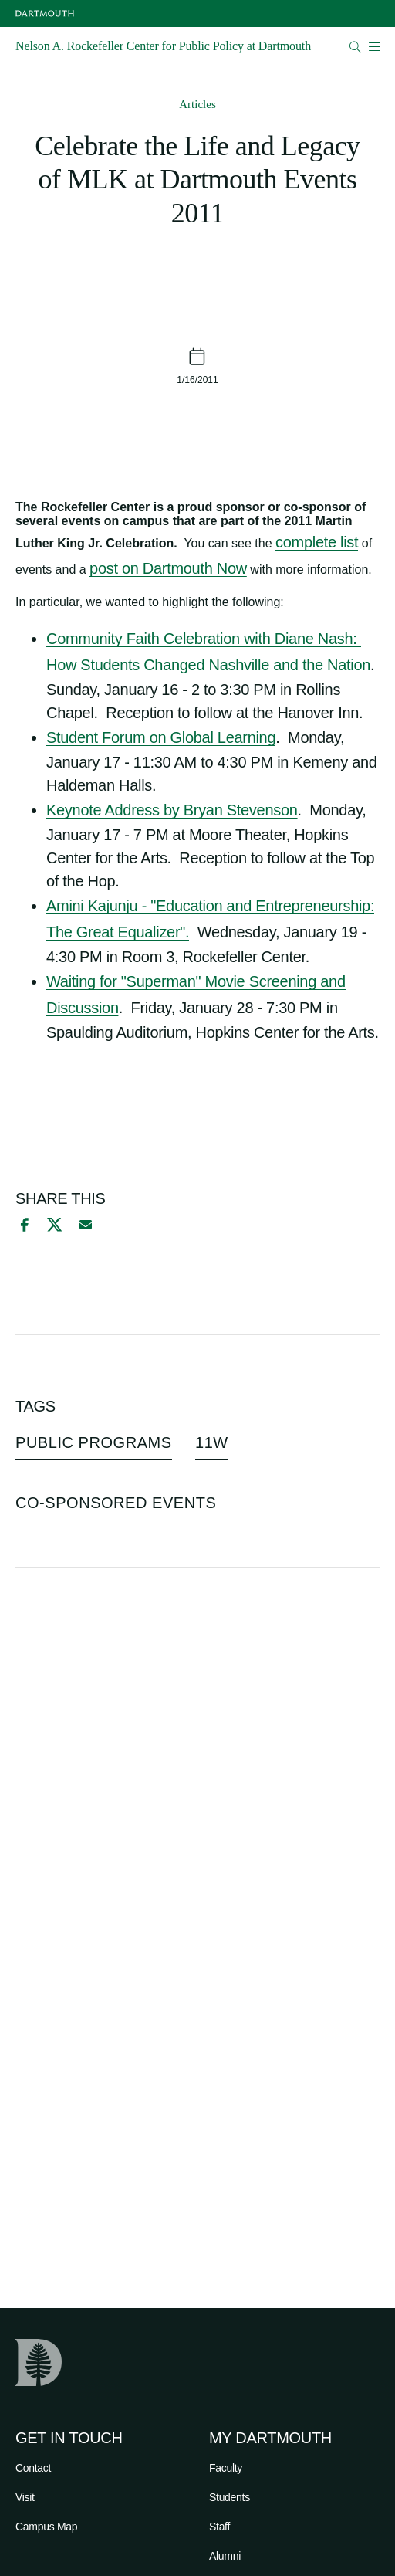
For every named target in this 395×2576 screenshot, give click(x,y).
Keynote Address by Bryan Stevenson (172, 810)
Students (229, 2497)
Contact (33, 2468)
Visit (25, 2497)
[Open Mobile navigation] (374, 46)
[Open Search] (355, 47)
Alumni (225, 2556)
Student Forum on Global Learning (160, 737)
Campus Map (46, 2526)
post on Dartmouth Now (168, 568)
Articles (197, 104)
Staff (219, 2526)
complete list (316, 542)
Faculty (225, 2468)
